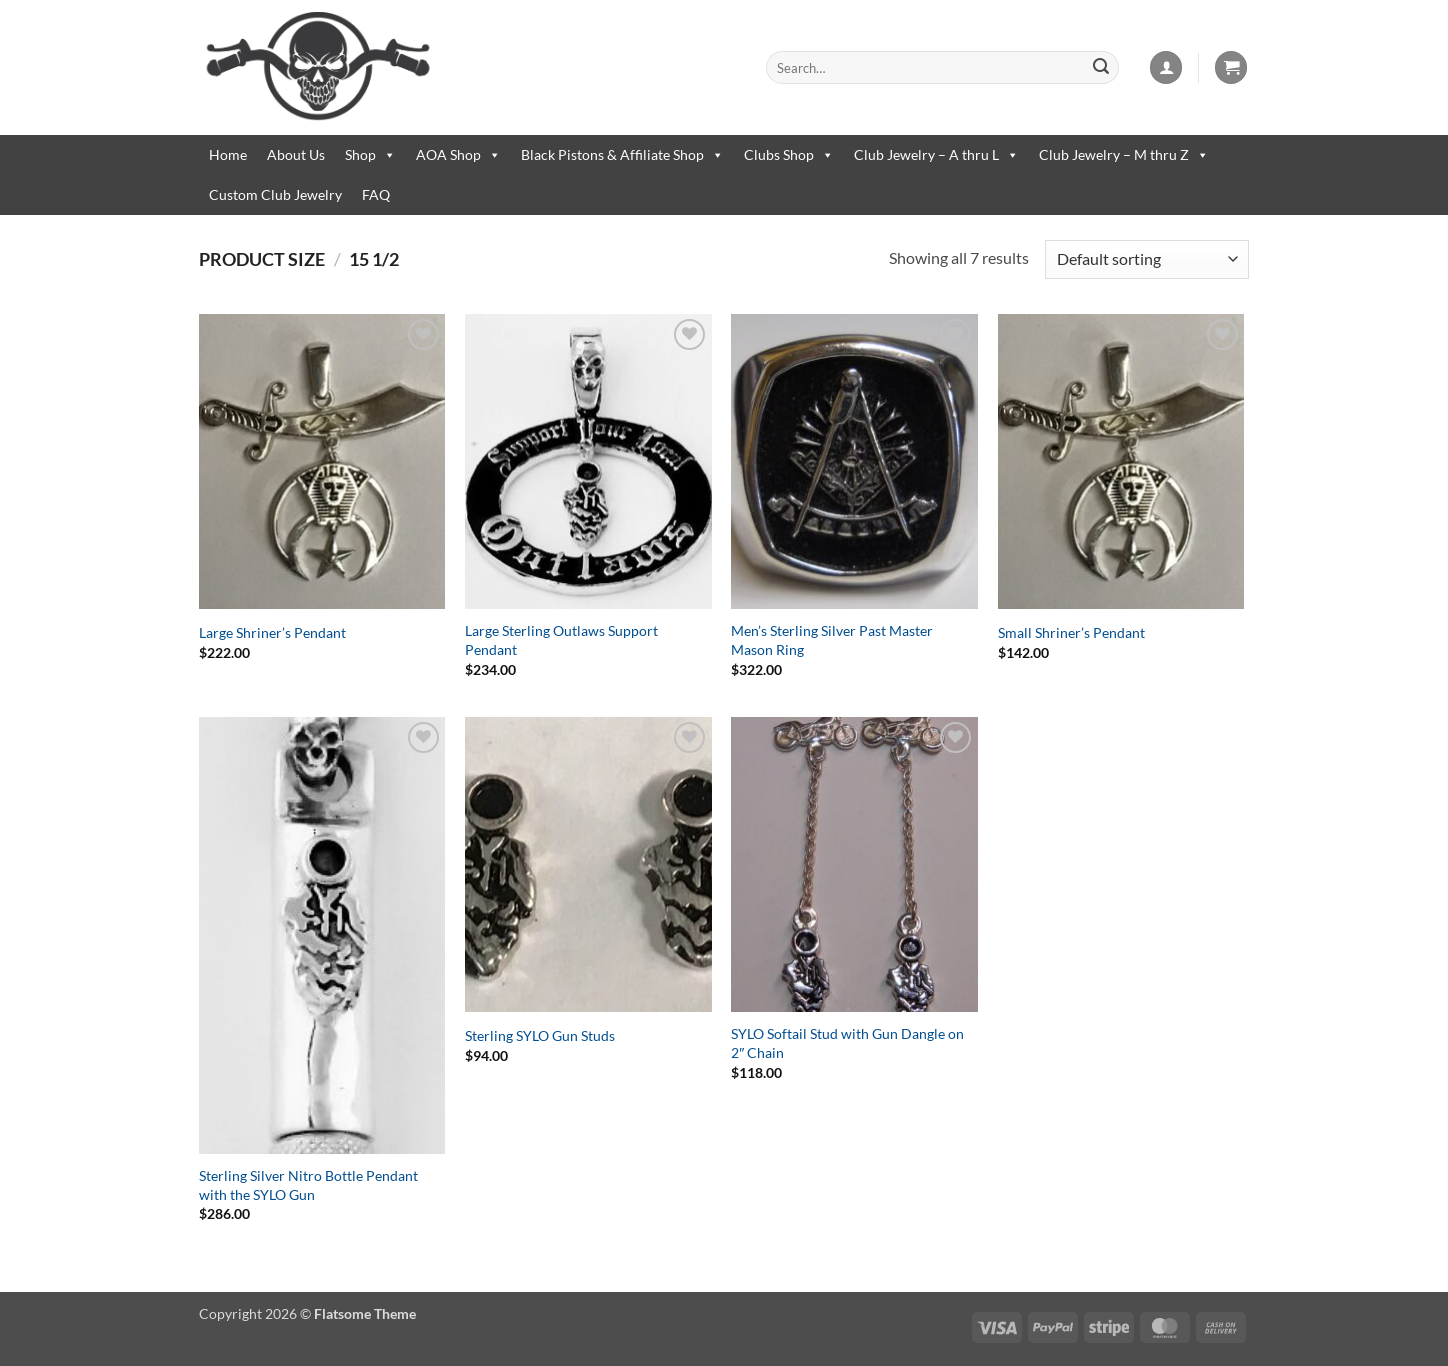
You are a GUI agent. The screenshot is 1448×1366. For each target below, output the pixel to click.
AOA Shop (458, 155)
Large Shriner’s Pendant (272, 632)
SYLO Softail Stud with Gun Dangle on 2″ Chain (847, 1043)
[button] (1166, 67)
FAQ (376, 194)
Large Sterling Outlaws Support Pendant (561, 640)
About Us (296, 154)
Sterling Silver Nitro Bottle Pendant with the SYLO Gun (308, 1185)
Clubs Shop (789, 155)
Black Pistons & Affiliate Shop (622, 155)
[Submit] (1101, 68)
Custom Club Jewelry (275, 194)
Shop (370, 155)
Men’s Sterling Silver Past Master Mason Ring (832, 640)
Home (228, 154)
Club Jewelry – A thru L (936, 155)
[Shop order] (1147, 259)
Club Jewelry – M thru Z (1124, 155)
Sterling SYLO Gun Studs (540, 1035)
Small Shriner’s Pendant (1071, 632)
